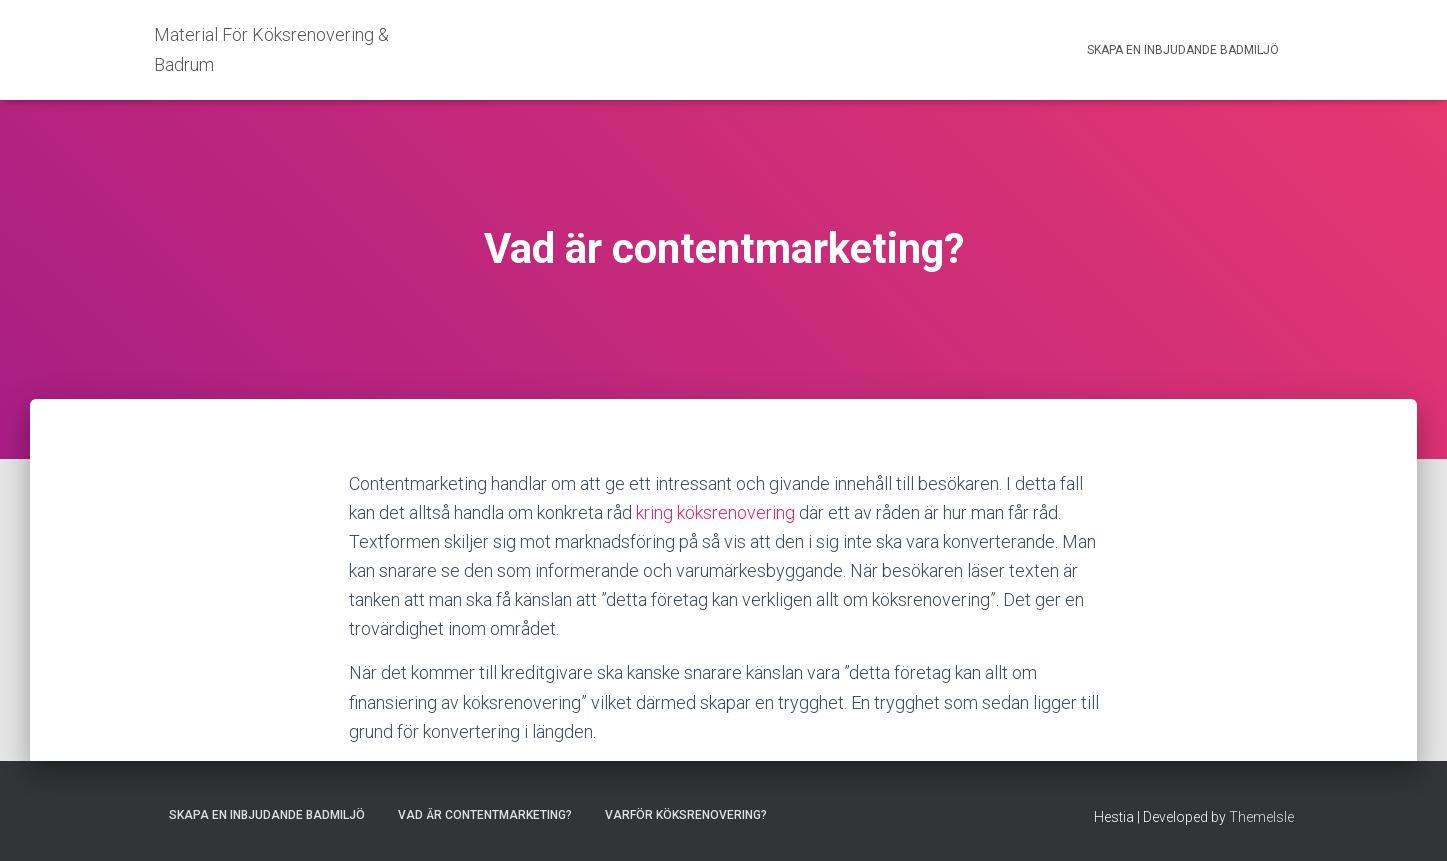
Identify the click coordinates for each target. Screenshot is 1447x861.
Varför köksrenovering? (686, 815)
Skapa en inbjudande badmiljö (1183, 50)
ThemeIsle (1261, 817)
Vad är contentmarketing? (485, 815)
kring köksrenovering (715, 512)
